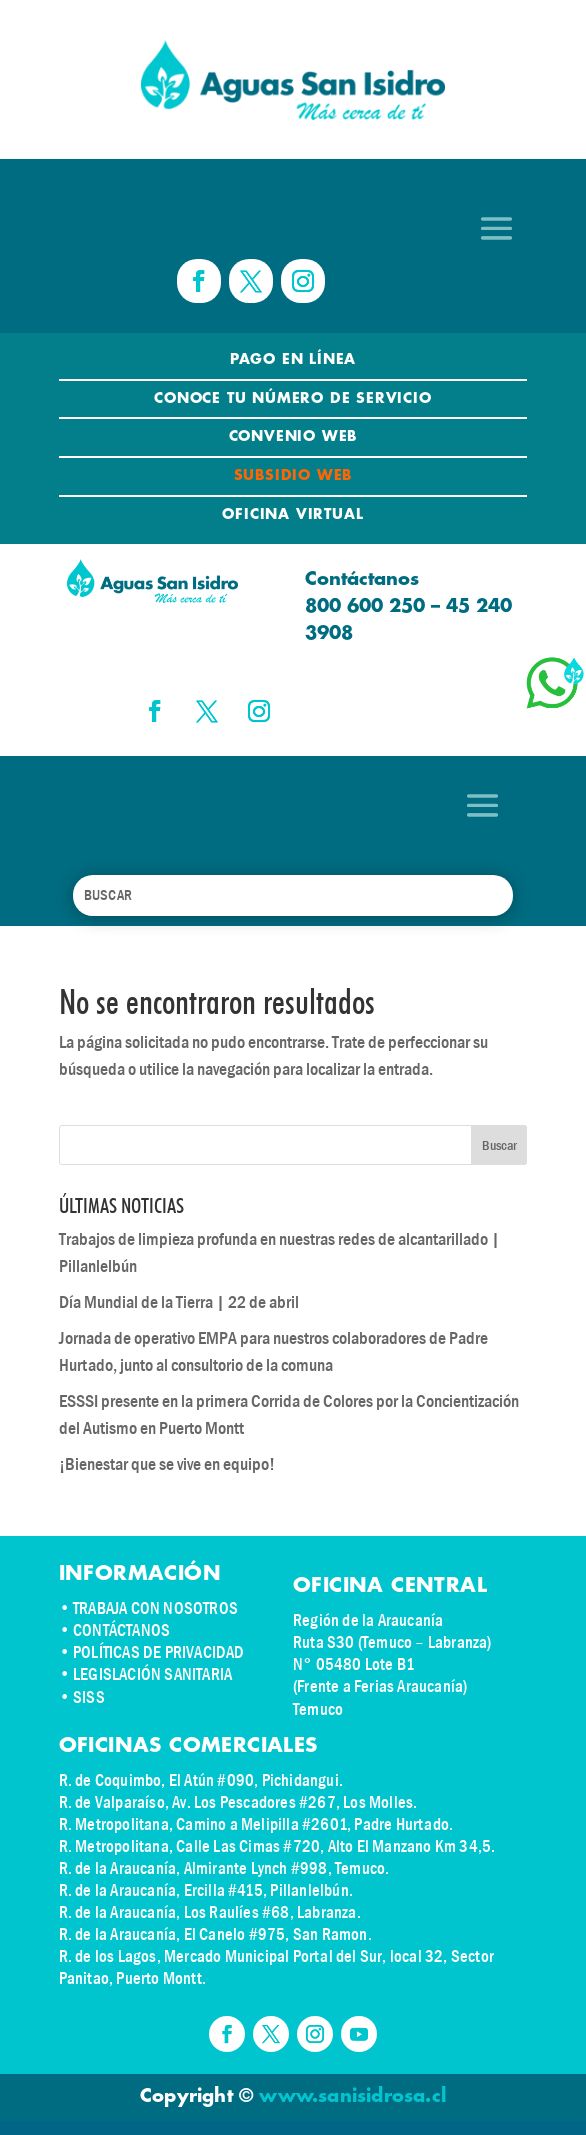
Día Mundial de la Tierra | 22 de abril (179, 1302)
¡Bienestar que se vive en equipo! (167, 1464)
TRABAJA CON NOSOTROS (155, 1608)
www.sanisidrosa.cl (352, 2097)
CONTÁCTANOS (121, 1630)
